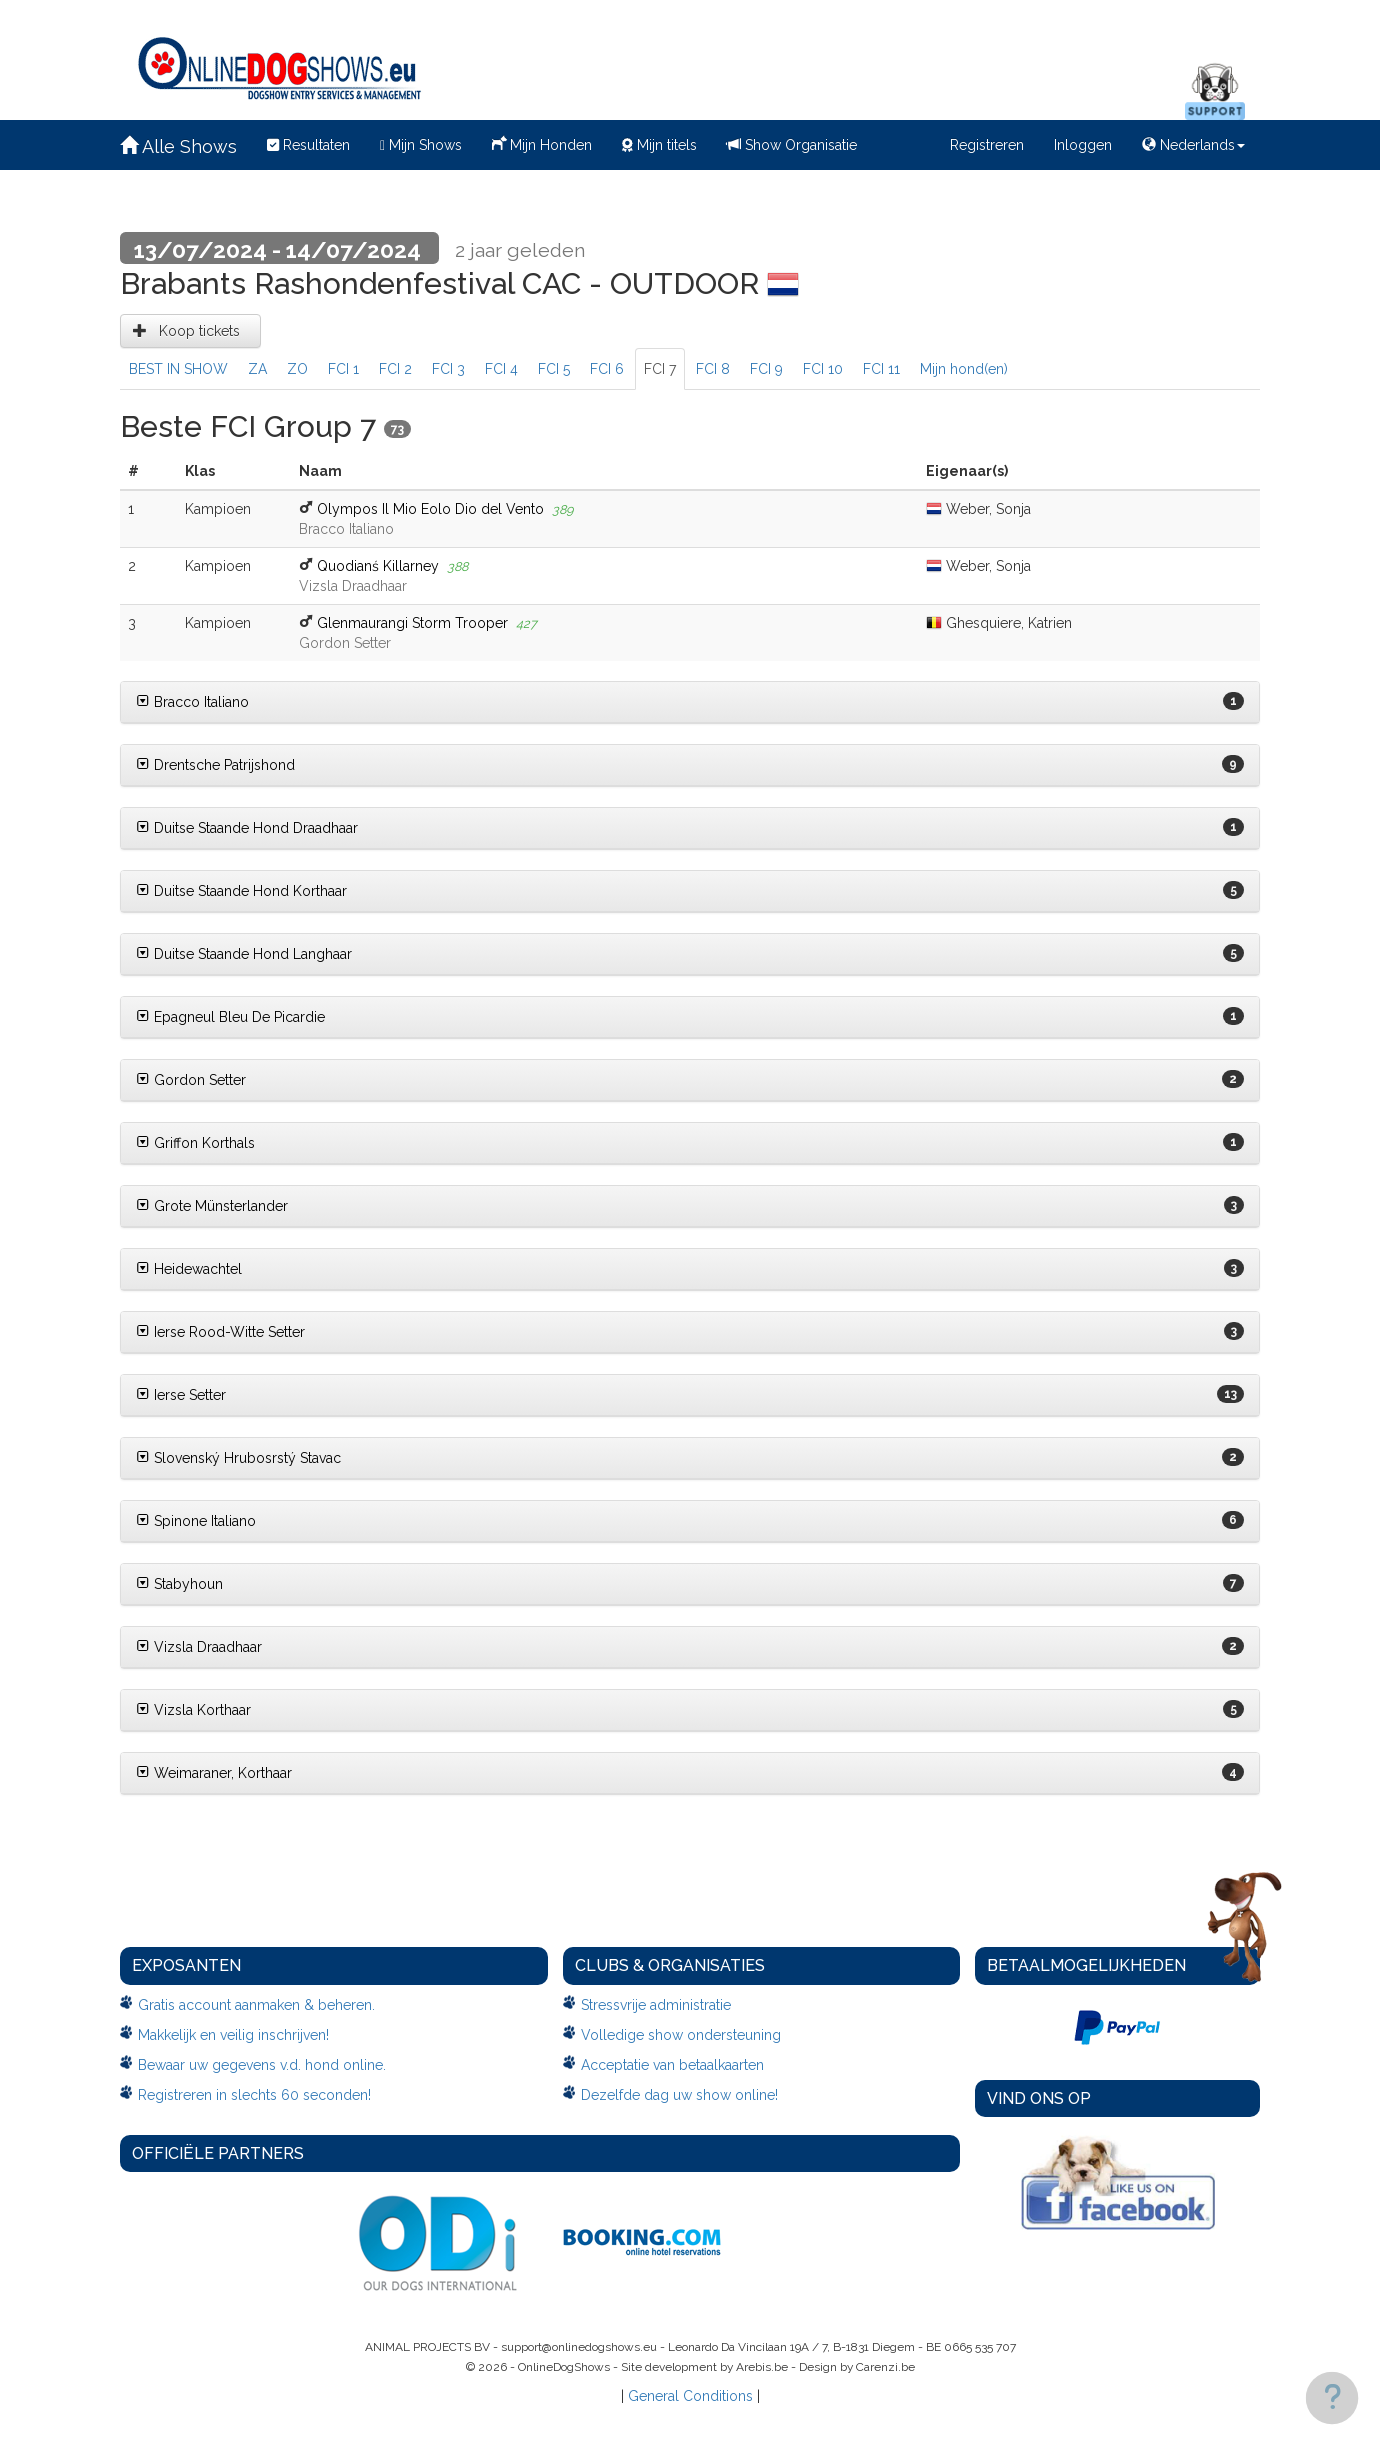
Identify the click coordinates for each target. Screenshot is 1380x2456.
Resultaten (308, 145)
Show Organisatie (792, 145)
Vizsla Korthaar (193, 1710)
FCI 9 (766, 369)
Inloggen (1083, 145)
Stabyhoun (179, 1584)
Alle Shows (178, 146)
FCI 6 (607, 369)
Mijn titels (659, 145)
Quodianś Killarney (378, 566)
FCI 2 (395, 369)
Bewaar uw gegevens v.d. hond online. (262, 2065)
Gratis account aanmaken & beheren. (256, 2005)
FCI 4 (501, 369)
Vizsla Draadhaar (199, 1647)
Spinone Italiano (196, 1521)
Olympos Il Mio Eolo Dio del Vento (430, 509)
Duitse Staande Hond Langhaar (244, 954)
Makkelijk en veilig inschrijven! (233, 2035)
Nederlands (1193, 145)
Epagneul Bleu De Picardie (230, 1017)
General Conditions (690, 2396)
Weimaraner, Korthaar (214, 1773)
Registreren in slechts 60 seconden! (254, 2095)
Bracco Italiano (192, 702)
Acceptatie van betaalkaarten (672, 2065)
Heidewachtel (189, 1269)
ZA (257, 369)
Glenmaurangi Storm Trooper (412, 623)
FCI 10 (823, 369)
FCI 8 (713, 369)
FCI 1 (343, 369)
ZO (297, 369)
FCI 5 (554, 369)
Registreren (987, 145)
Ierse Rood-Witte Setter (220, 1332)
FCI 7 (660, 369)
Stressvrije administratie (656, 2005)
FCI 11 (881, 369)
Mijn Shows (421, 145)
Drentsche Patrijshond (215, 765)
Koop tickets (190, 331)
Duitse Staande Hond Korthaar (241, 891)
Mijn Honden (542, 143)
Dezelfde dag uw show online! (679, 2095)
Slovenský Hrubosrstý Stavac (238, 1458)
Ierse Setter (181, 1395)
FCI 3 (448, 369)
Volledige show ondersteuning (681, 2035)
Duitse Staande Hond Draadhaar (247, 828)
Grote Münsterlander (212, 1206)
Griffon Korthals (195, 1143)
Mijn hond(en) (964, 369)
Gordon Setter (191, 1080)
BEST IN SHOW (178, 369)
